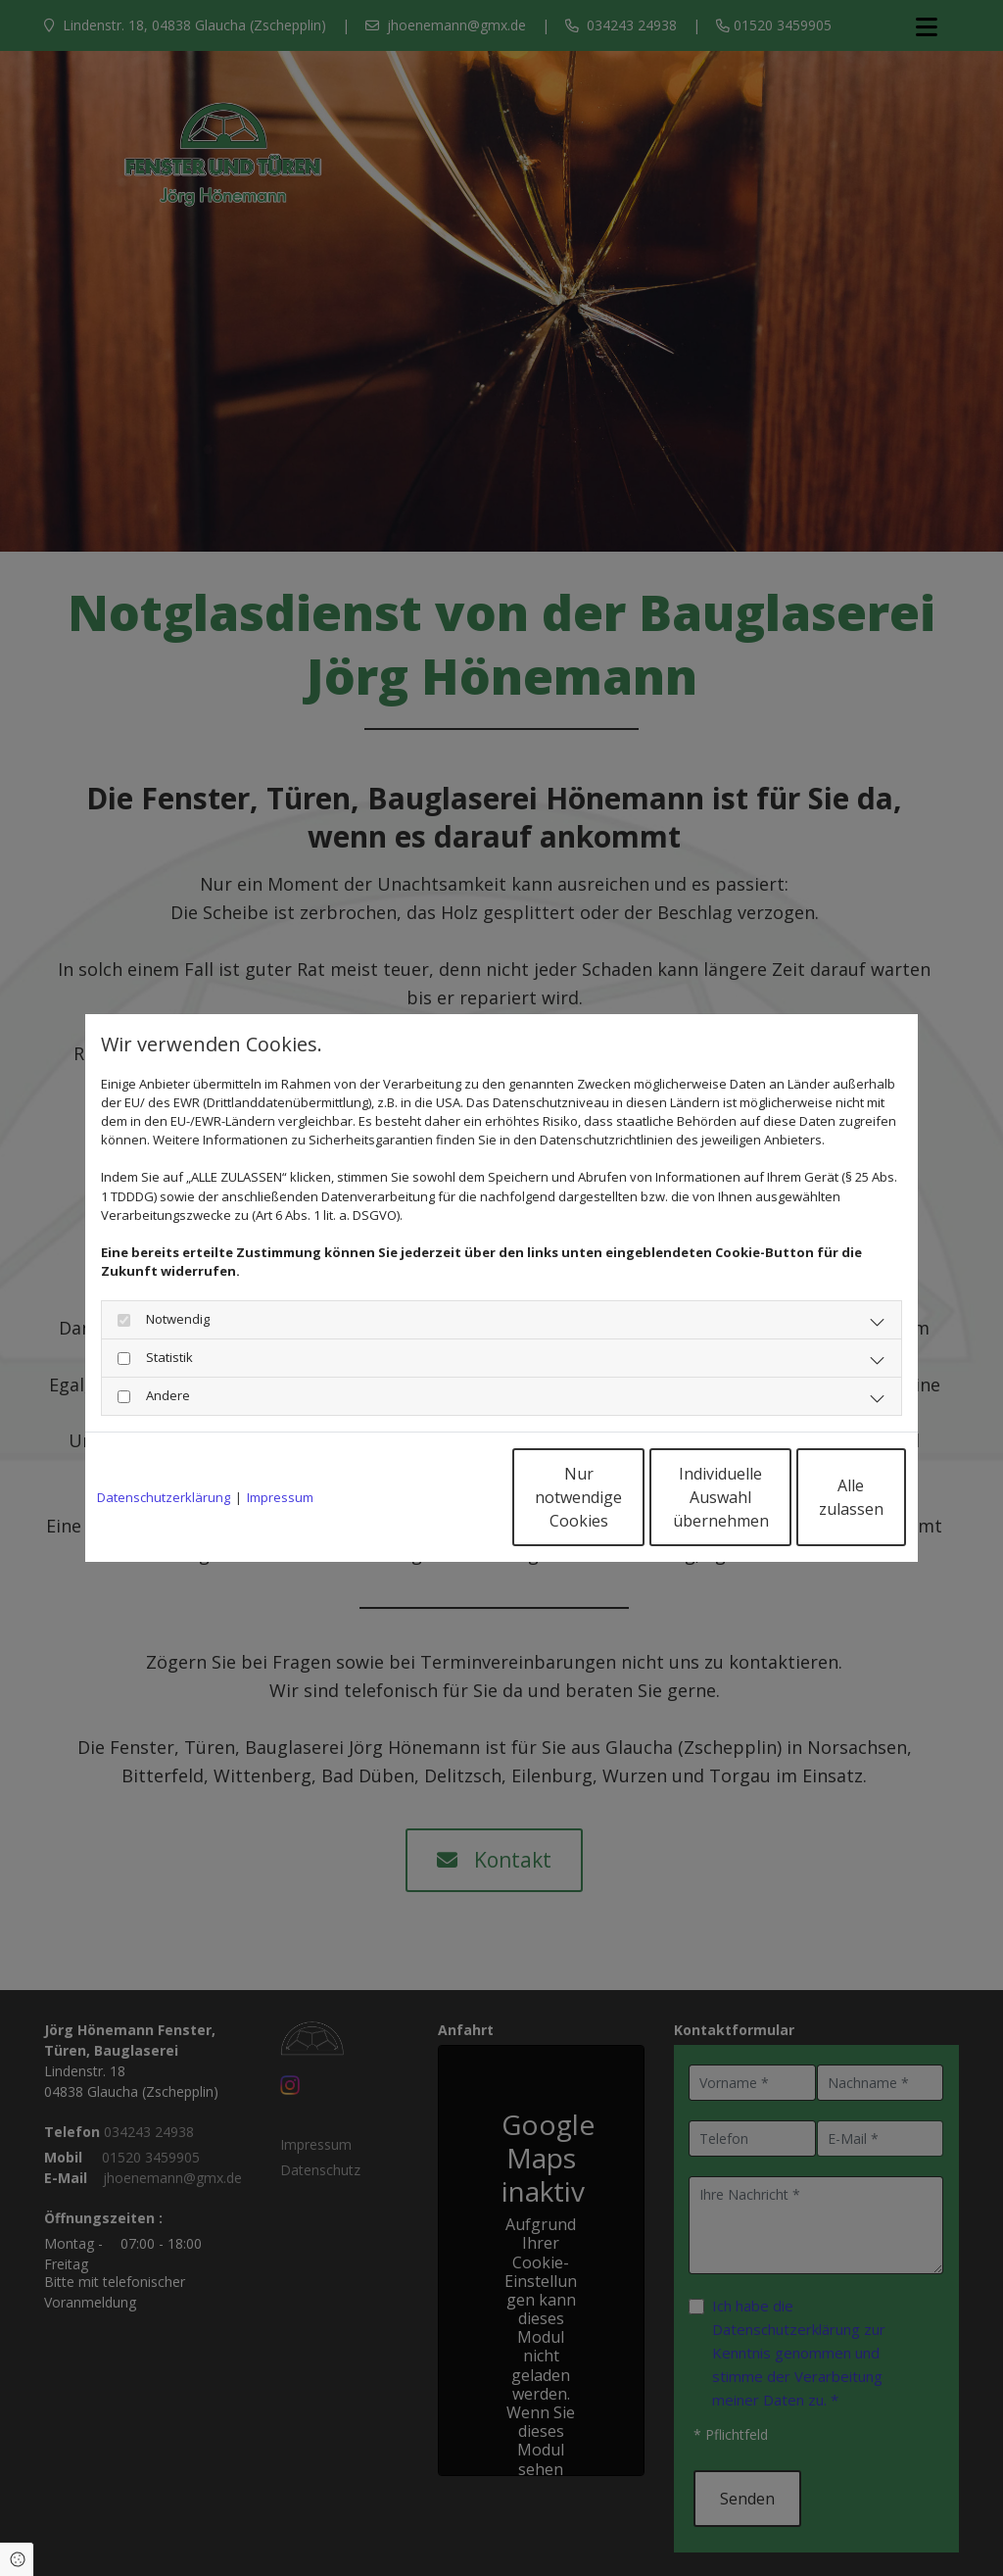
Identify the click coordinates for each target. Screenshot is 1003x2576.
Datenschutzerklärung (163, 1497)
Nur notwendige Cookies (443, 1497)
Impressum (280, 1497)
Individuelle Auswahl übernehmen (630, 1497)
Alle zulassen (815, 1497)
